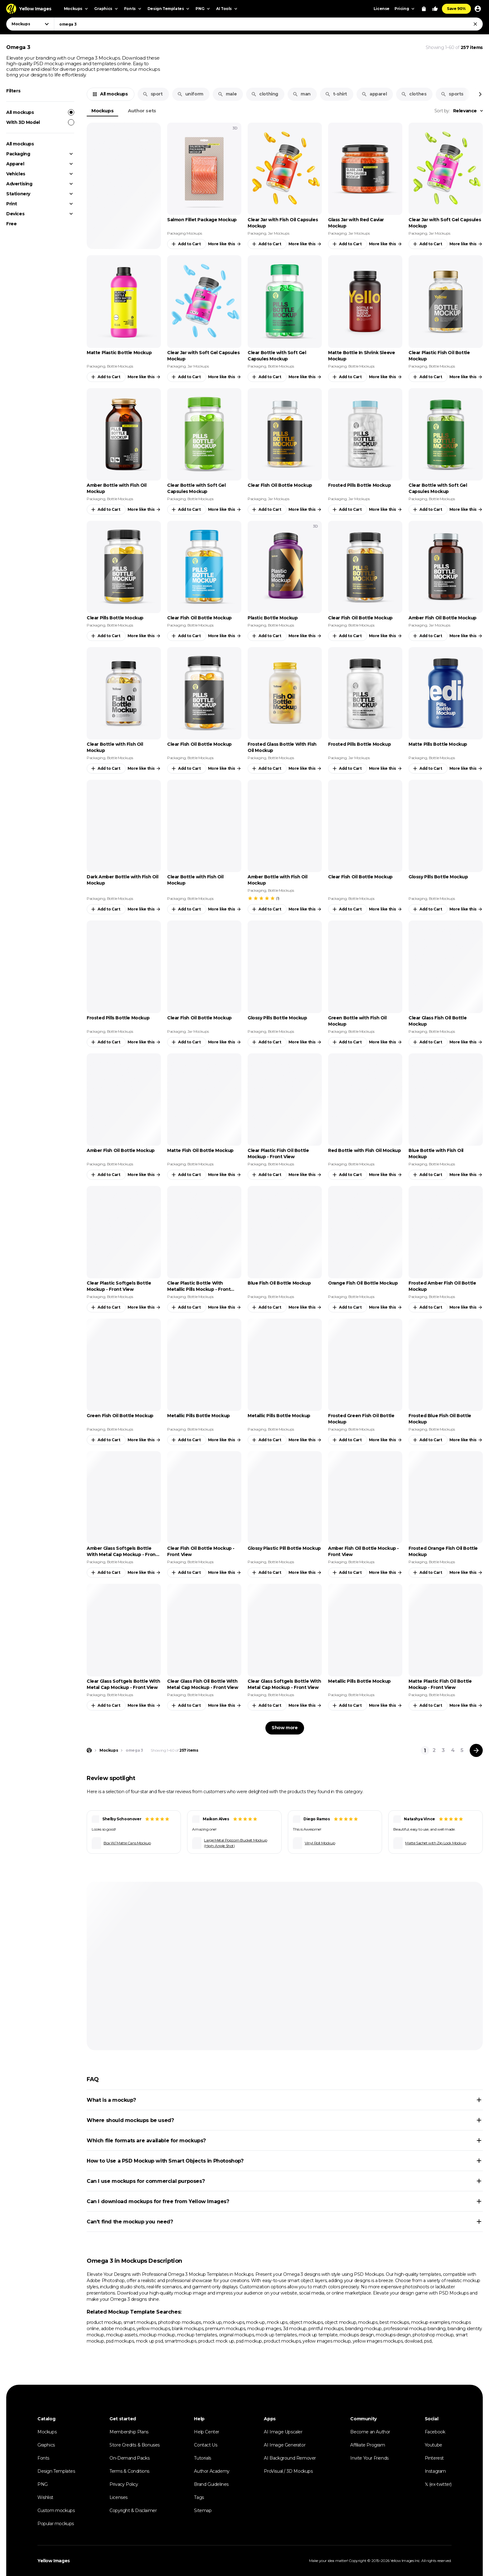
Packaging (18, 154)
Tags (199, 2497)
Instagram (435, 2471)
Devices (15, 214)
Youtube (433, 2445)
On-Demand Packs (129, 2458)
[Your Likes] (435, 9)
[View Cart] (424, 9)
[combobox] (268, 24)
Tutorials (202, 2458)
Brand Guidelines (211, 2484)
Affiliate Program (367, 2445)
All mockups (40, 112)
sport (153, 94)
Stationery (18, 194)
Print (11, 204)
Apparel (15, 164)
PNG (42, 2484)
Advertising (19, 184)
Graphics (46, 2445)
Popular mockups (55, 2523)
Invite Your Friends (369, 2458)
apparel (374, 94)
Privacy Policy (123, 2484)
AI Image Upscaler (283, 2432)
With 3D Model (40, 122)
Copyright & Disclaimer (133, 2510)
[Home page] (89, 1750)
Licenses (118, 2497)
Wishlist (45, 2497)
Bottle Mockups (120, 366)
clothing (264, 94)
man (302, 94)
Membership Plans (128, 2432)
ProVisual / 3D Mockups (288, 2471)
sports (452, 94)
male (227, 94)
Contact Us (205, 2445)
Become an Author (370, 2432)
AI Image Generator (284, 2445)
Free (11, 224)
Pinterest (434, 2458)
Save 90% (456, 8)
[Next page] (476, 1750)
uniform (190, 94)
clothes (413, 94)
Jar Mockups (278, 233)
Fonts (43, 2458)
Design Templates (56, 2471)
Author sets (142, 111)
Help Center (206, 2432)
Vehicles (15, 174)
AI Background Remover (290, 2458)
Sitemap (202, 2510)
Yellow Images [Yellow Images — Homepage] (53, 2561)
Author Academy (211, 2471)
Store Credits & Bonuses (134, 2445)
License (382, 8)
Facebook (435, 2432)
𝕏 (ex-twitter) (438, 2484)
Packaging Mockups (184, 233)
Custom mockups (56, 2510)
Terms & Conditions (129, 2471)
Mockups (102, 111)
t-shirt (336, 94)
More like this (224, 244)
